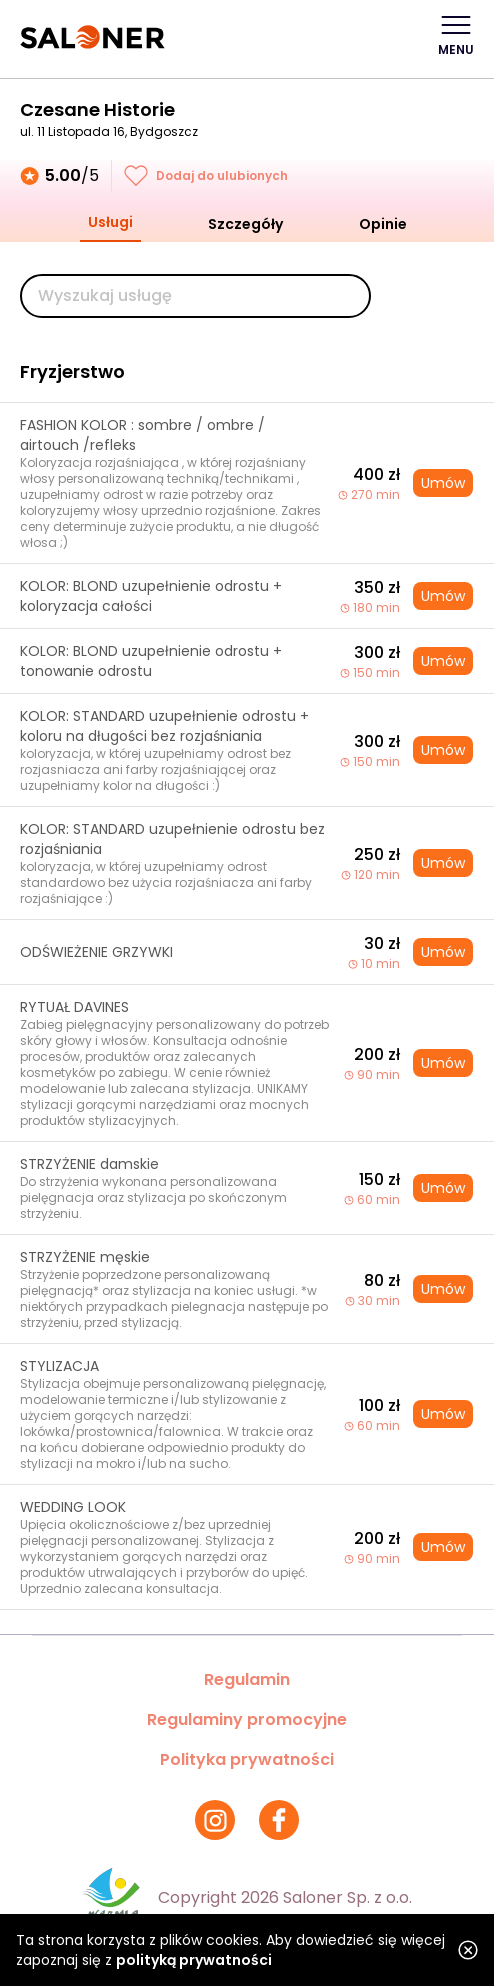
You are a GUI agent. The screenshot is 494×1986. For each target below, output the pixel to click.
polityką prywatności (194, 1960)
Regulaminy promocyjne (247, 1719)
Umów (443, 483)
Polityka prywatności (247, 1759)
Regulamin (247, 1679)
